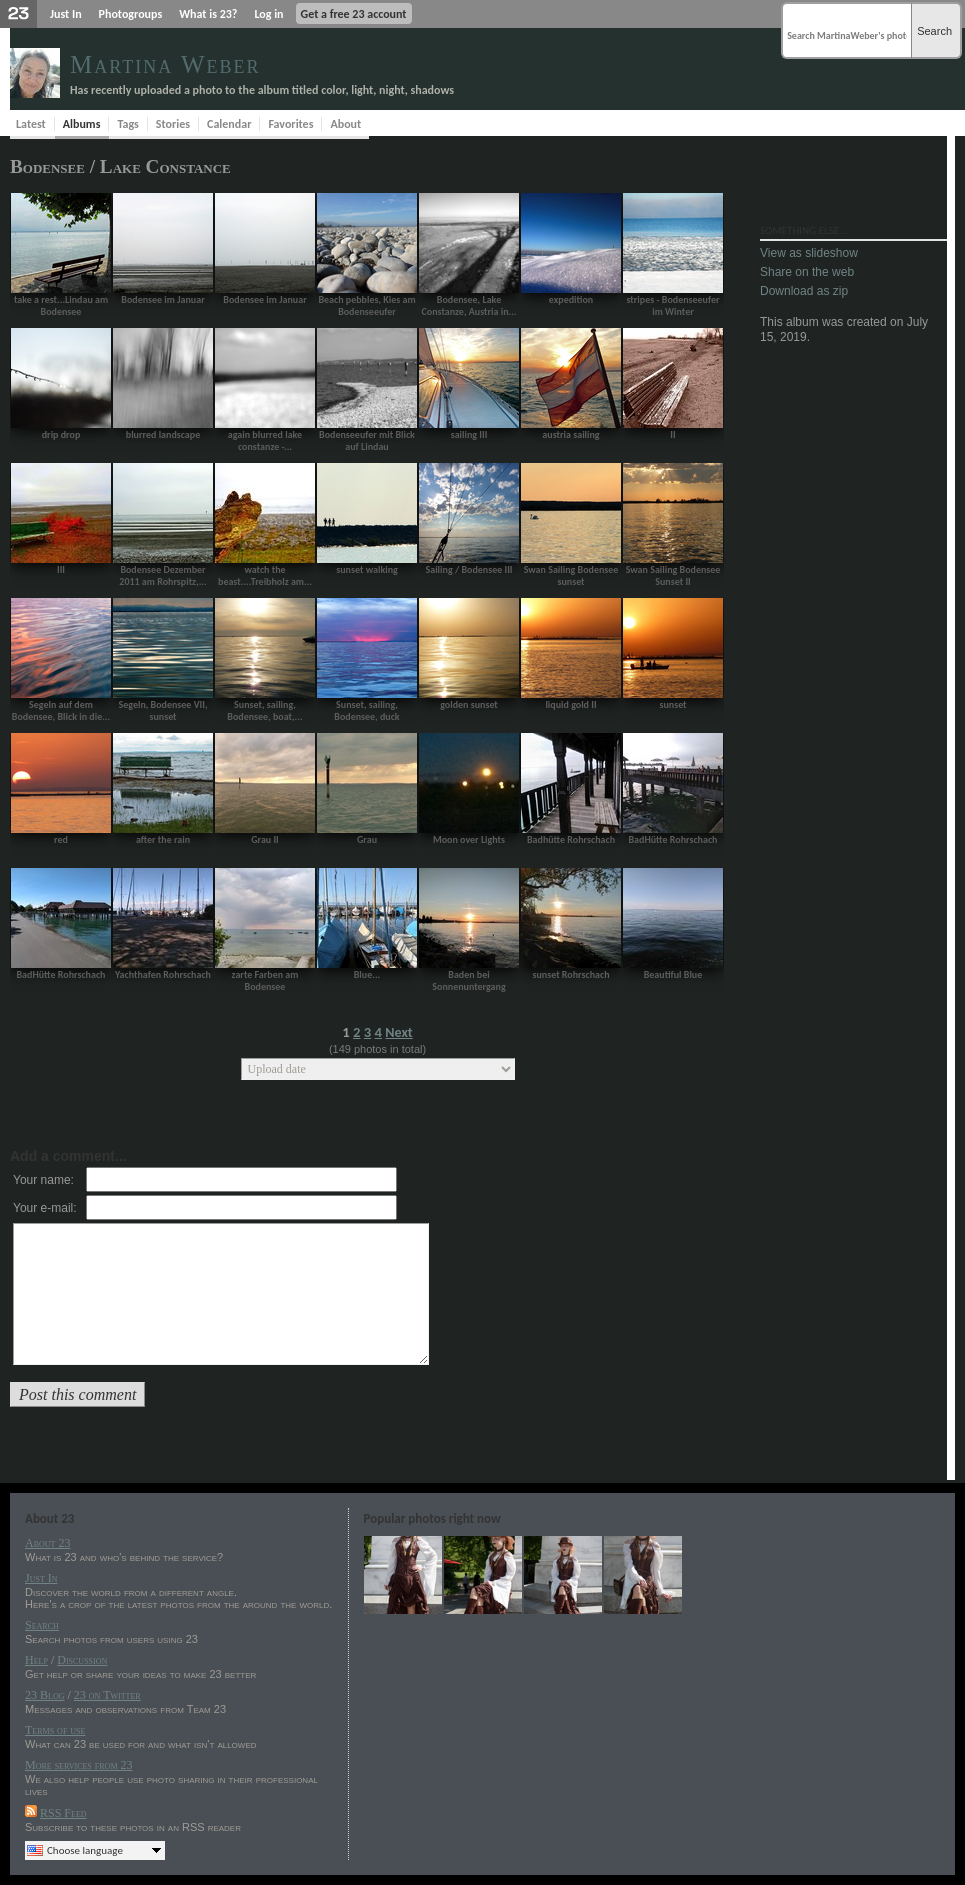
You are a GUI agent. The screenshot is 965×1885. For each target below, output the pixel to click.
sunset (672, 704)
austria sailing (570, 434)
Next (398, 1032)
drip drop (61, 434)
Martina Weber (165, 64)
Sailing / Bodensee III (468, 569)
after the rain (163, 839)
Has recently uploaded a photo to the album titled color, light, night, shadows (262, 90)
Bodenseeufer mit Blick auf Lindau (367, 440)
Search (934, 31)
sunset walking (367, 569)
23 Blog (44, 1695)
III (61, 569)
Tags (127, 124)
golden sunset (469, 704)
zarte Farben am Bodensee (265, 980)
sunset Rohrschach (570, 974)
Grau (367, 839)
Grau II (265, 839)
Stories (173, 124)
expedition (571, 299)
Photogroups (131, 14)
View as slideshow (809, 253)
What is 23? (208, 14)
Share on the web (807, 272)
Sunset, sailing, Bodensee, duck (366, 710)
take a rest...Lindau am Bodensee (61, 305)
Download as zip (804, 291)
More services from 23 (79, 1765)
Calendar (229, 124)
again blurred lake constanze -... (265, 440)
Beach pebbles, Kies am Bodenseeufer (366, 305)
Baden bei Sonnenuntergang (468, 980)
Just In (66, 14)
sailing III (469, 434)
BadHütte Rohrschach (673, 839)
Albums (82, 124)
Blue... (367, 974)
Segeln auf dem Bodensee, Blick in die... (61, 710)
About (345, 124)
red (61, 839)
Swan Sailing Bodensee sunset (571, 575)
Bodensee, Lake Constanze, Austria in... (468, 305)
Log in (268, 14)
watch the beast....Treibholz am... (265, 575)
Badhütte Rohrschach (571, 839)
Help (36, 1660)
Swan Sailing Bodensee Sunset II (673, 575)
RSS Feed (63, 1813)
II (672, 434)
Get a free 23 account (354, 14)
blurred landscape (163, 434)
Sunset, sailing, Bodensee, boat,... (264, 710)
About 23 (47, 1543)
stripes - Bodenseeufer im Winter (672, 305)
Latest (31, 124)
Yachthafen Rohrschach (163, 974)
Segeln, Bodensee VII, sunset (163, 710)
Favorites (290, 124)
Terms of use (55, 1730)
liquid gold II (570, 704)
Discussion (82, 1660)
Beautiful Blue (673, 974)
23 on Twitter (107, 1695)
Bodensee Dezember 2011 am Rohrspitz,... (162, 575)
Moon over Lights (469, 839)
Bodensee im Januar (162, 299)
